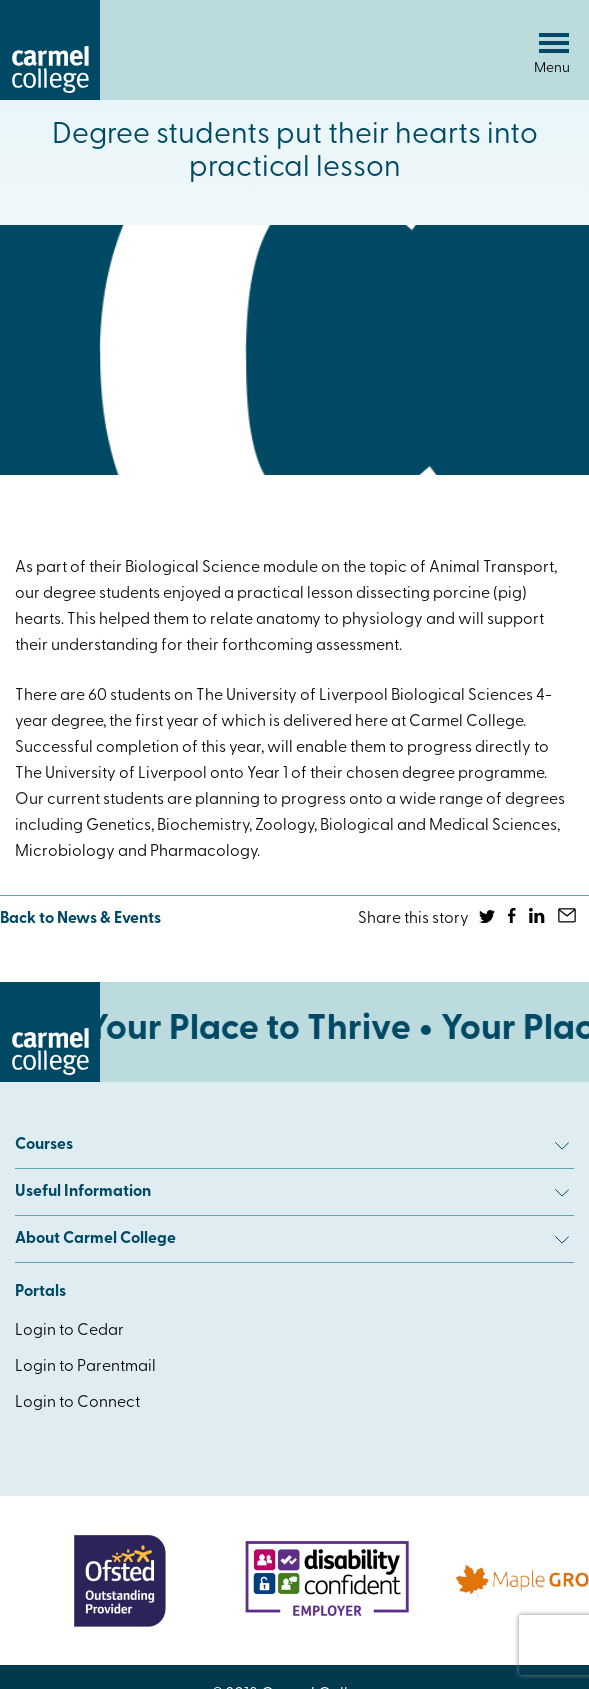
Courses (292, 1145)
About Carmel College (292, 1239)
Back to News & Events (80, 919)
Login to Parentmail (85, 1367)
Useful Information (292, 1192)
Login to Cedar (69, 1331)
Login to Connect (77, 1403)
